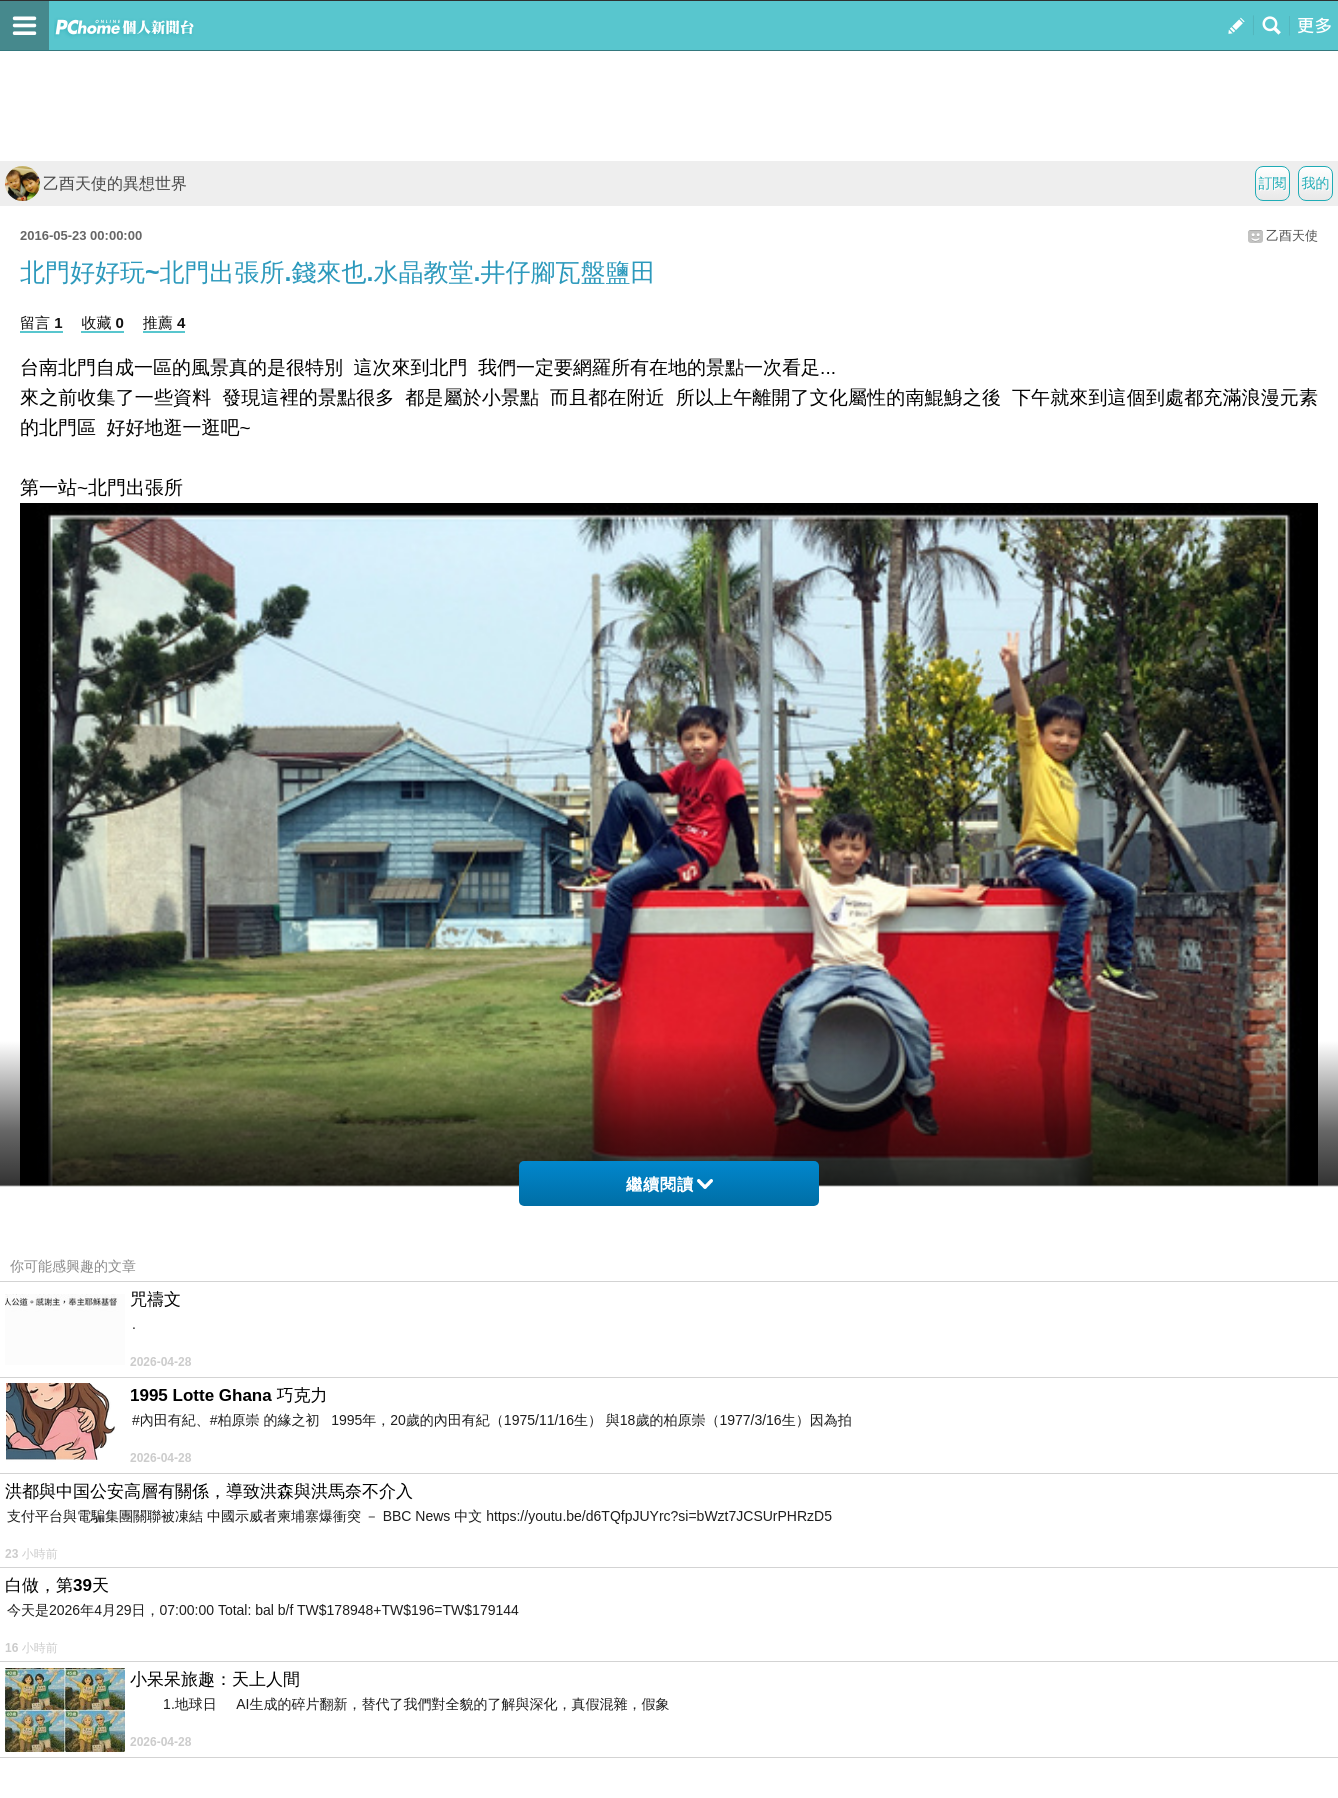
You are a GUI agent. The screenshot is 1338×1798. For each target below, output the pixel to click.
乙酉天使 (1292, 235)
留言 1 (41, 322)
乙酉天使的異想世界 (96, 183)
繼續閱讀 (669, 1184)
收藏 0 (102, 322)
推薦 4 (164, 322)
